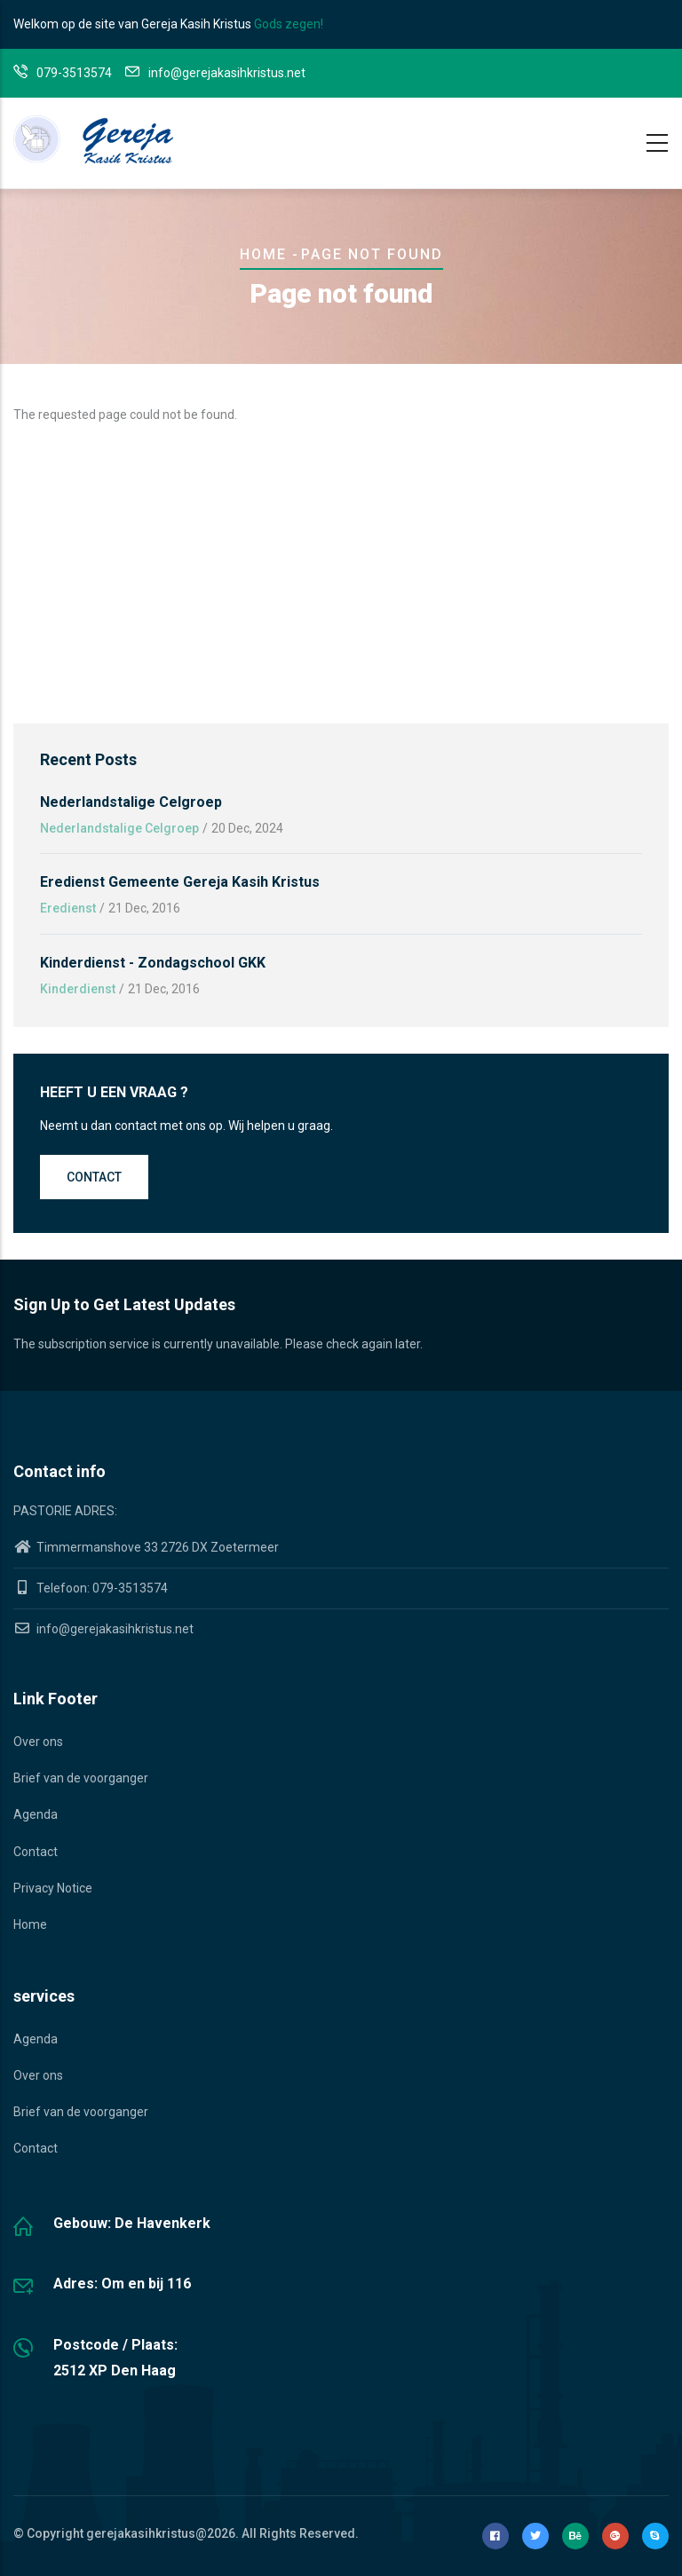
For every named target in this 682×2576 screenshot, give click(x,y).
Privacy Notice (52, 1888)
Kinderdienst (77, 989)
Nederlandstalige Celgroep (131, 802)
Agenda (35, 1814)
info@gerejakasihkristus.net (103, 1629)
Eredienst (68, 908)
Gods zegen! (288, 24)
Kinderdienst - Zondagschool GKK (153, 962)
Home (263, 254)
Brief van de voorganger (80, 1778)
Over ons (38, 1741)
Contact (94, 1177)
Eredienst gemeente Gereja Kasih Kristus (180, 881)
